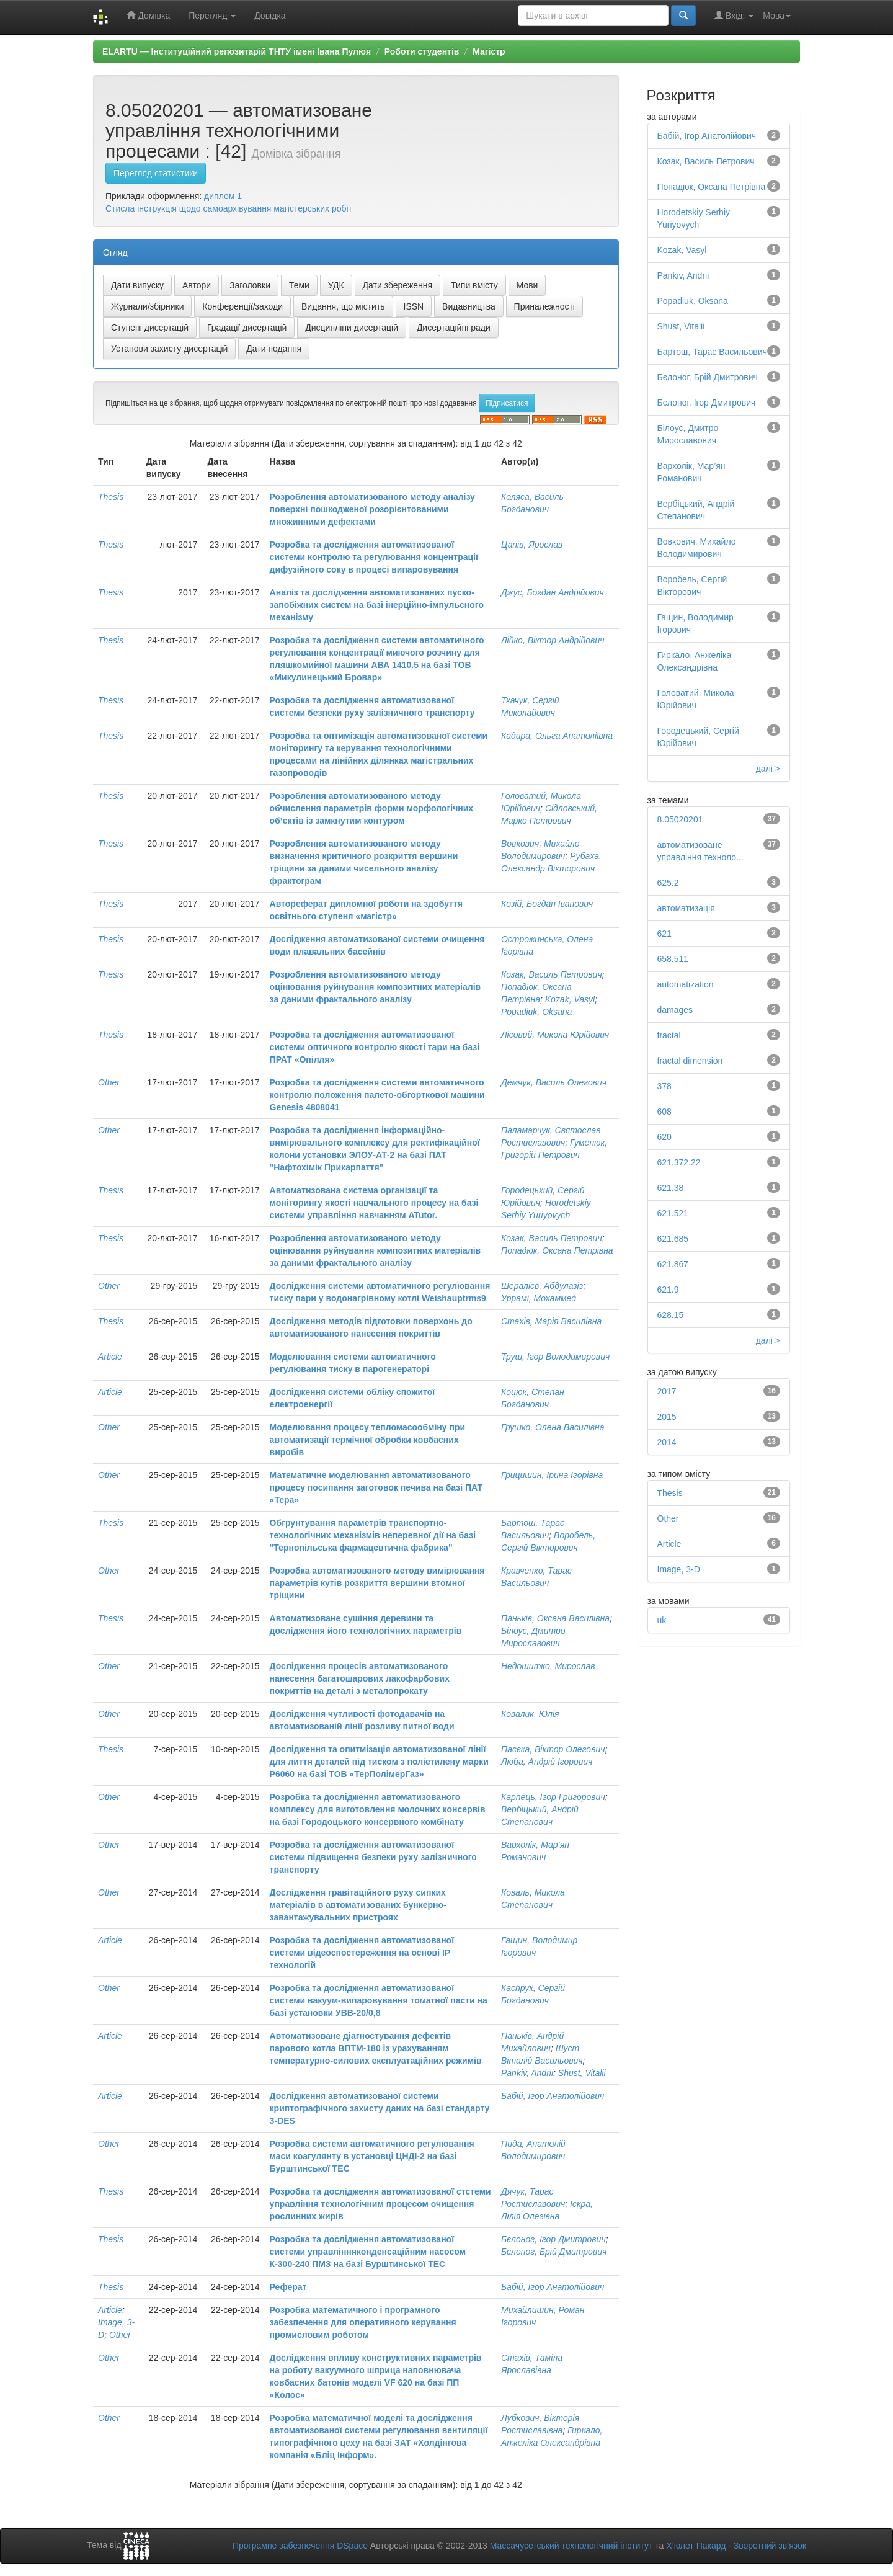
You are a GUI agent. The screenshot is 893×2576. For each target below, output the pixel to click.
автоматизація (686, 908)
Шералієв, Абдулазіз (542, 1286)
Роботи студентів (422, 51)
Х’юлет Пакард (696, 2546)
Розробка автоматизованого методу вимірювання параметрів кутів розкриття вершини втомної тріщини (377, 1583)
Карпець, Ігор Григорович (553, 1797)
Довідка (269, 15)
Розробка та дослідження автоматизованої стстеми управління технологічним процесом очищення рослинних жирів (380, 2203)
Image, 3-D (678, 1569)
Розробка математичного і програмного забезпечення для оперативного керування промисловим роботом (363, 2322)
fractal (669, 1035)
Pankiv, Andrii (527, 2073)
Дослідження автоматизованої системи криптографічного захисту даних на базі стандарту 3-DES (380, 2108)
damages (675, 1010)
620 (664, 1137)
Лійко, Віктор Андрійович (552, 640)
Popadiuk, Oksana (536, 1012)
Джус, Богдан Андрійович (552, 592)
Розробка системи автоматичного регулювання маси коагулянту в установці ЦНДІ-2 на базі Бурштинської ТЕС (372, 2156)
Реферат (288, 2287)
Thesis (110, 497)
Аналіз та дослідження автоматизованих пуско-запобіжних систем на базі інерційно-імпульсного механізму (377, 604)
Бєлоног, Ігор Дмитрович (553, 2239)
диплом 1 (223, 196)
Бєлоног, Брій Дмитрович (553, 2252)
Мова (777, 15)
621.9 (668, 1290)
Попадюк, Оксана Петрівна (557, 1250)
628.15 (670, 1315)
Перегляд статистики (155, 173)
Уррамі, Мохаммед (538, 1298)
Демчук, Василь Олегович (553, 1082)
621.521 (673, 1213)
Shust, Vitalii (582, 2073)
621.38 (670, 1188)
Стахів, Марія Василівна (551, 1321)
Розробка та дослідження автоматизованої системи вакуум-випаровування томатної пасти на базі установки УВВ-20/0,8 (378, 2000)
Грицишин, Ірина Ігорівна (552, 1475)
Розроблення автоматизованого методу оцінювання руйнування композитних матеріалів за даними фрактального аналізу (375, 986)
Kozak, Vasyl (570, 999)
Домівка (148, 15)
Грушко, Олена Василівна (553, 1427)
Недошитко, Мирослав (548, 1666)
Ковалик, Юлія (530, 1714)
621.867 (673, 1264)
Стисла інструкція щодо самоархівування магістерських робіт (228, 208)
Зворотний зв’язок (770, 2546)
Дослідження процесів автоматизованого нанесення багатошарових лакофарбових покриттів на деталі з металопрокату (360, 1678)
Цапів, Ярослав (531, 545)
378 (664, 1086)
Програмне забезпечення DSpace (300, 2546)
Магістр (489, 51)
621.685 (673, 1239)
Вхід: (733, 15)
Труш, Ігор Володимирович (555, 1357)
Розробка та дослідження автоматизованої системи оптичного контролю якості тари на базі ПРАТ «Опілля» (374, 1047)
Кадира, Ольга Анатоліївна (557, 736)
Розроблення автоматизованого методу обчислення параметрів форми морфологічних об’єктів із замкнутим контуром (372, 808)
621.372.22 (679, 1162)
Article (110, 1357)
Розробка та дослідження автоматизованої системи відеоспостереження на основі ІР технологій (362, 1952)
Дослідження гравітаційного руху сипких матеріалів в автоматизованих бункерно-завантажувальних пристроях (358, 1904)
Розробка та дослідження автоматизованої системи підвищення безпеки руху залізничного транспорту (373, 1857)
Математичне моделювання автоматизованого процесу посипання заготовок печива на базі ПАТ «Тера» (376, 1487)
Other (109, 1082)
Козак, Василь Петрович (551, 974)
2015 (667, 1417)
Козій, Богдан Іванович (547, 904)
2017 (667, 1391)
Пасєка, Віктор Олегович (553, 1749)
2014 (667, 1442)
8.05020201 (680, 819)
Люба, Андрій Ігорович (546, 1762)
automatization (685, 984)
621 (664, 933)
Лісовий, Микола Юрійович (555, 1035)
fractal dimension (690, 1061)
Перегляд (212, 15)
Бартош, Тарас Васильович (712, 352)
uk (662, 1620)
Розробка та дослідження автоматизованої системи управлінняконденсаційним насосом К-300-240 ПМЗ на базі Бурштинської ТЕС (368, 2251)
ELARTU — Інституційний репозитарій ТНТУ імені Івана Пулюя (236, 51)
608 (664, 1111)
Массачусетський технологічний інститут (571, 2546)
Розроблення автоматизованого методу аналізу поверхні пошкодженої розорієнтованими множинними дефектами (372, 509)
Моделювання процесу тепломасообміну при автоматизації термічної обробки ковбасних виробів (367, 1439)
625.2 (668, 883)
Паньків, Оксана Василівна (555, 1618)
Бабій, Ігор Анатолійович (552, 2096)
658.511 (673, 959)
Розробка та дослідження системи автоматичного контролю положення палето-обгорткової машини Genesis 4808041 (377, 1094)
